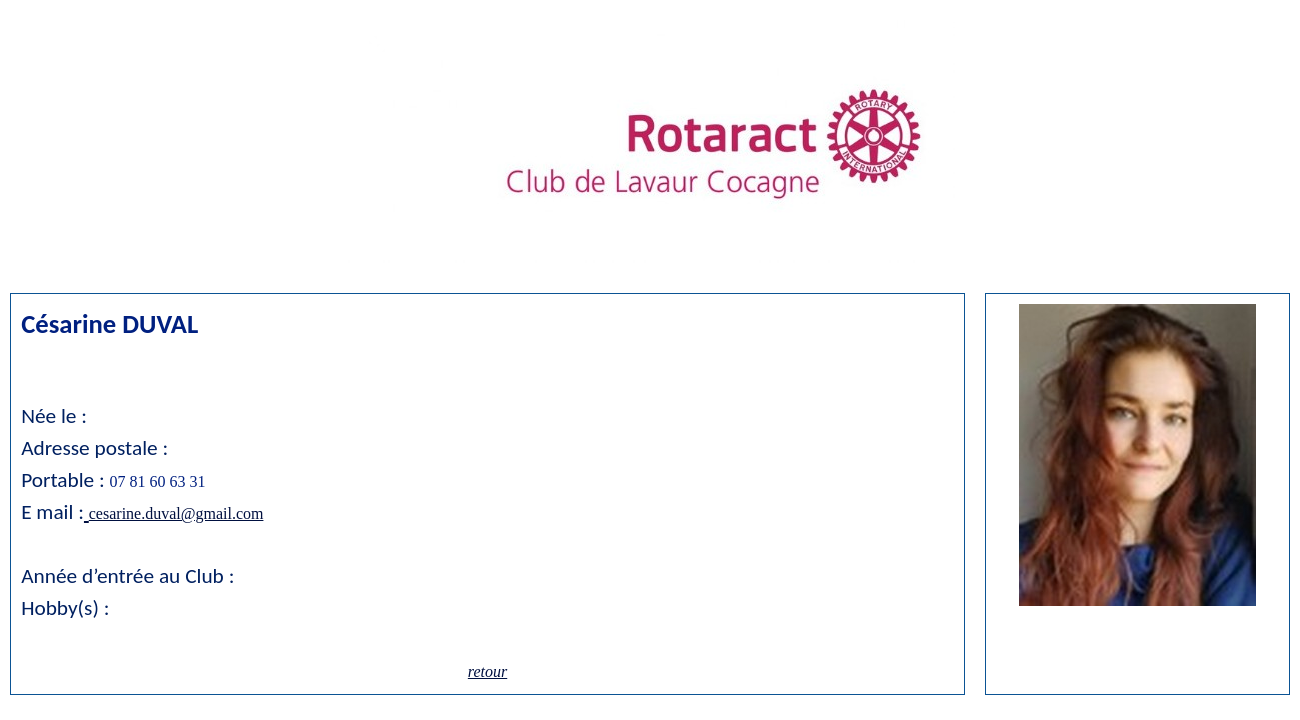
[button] (86, 512)
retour (487, 671)
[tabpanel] (1137, 457)
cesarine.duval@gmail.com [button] (176, 513)
